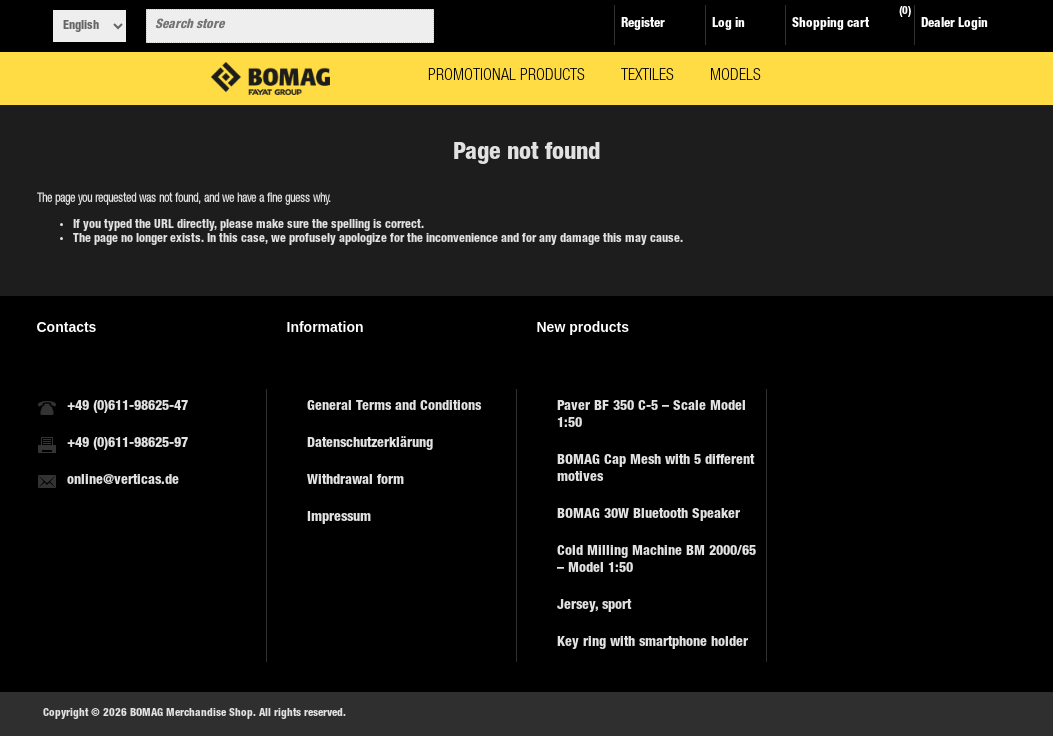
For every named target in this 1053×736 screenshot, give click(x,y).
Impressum (339, 518)
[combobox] (272, 26)
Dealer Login (954, 24)
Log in (728, 24)
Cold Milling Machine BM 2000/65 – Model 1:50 (656, 560)
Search (415, 26)
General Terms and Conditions (394, 407)
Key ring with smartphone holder (652, 643)
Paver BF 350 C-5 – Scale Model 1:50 (651, 415)
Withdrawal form (355, 481)
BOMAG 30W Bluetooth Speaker (648, 515)
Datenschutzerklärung (370, 444)
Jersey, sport (594, 606)
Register (643, 24)
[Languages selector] (89, 26)
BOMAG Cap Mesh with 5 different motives (655, 469)
